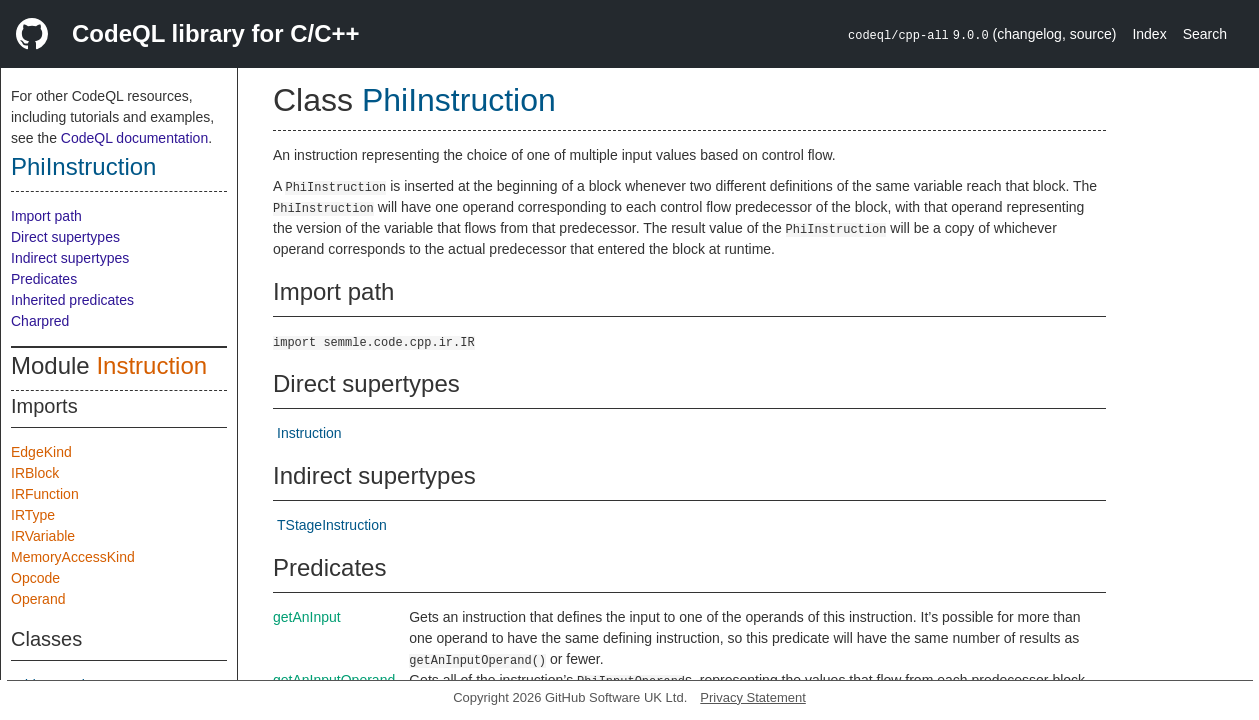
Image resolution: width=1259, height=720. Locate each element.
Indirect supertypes (70, 258)
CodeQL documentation (134, 138)
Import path (46, 216)
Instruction (151, 365)
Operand (38, 599)
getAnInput (307, 617)
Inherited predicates (72, 300)
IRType (33, 515)
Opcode (35, 578)
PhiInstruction (83, 166)
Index (1149, 34)
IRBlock (35, 473)
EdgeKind (41, 452)
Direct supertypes (65, 237)
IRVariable (43, 536)
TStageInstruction (332, 525)
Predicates (44, 279)
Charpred (40, 321)
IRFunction (45, 494)
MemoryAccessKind (73, 557)
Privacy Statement (753, 697)
